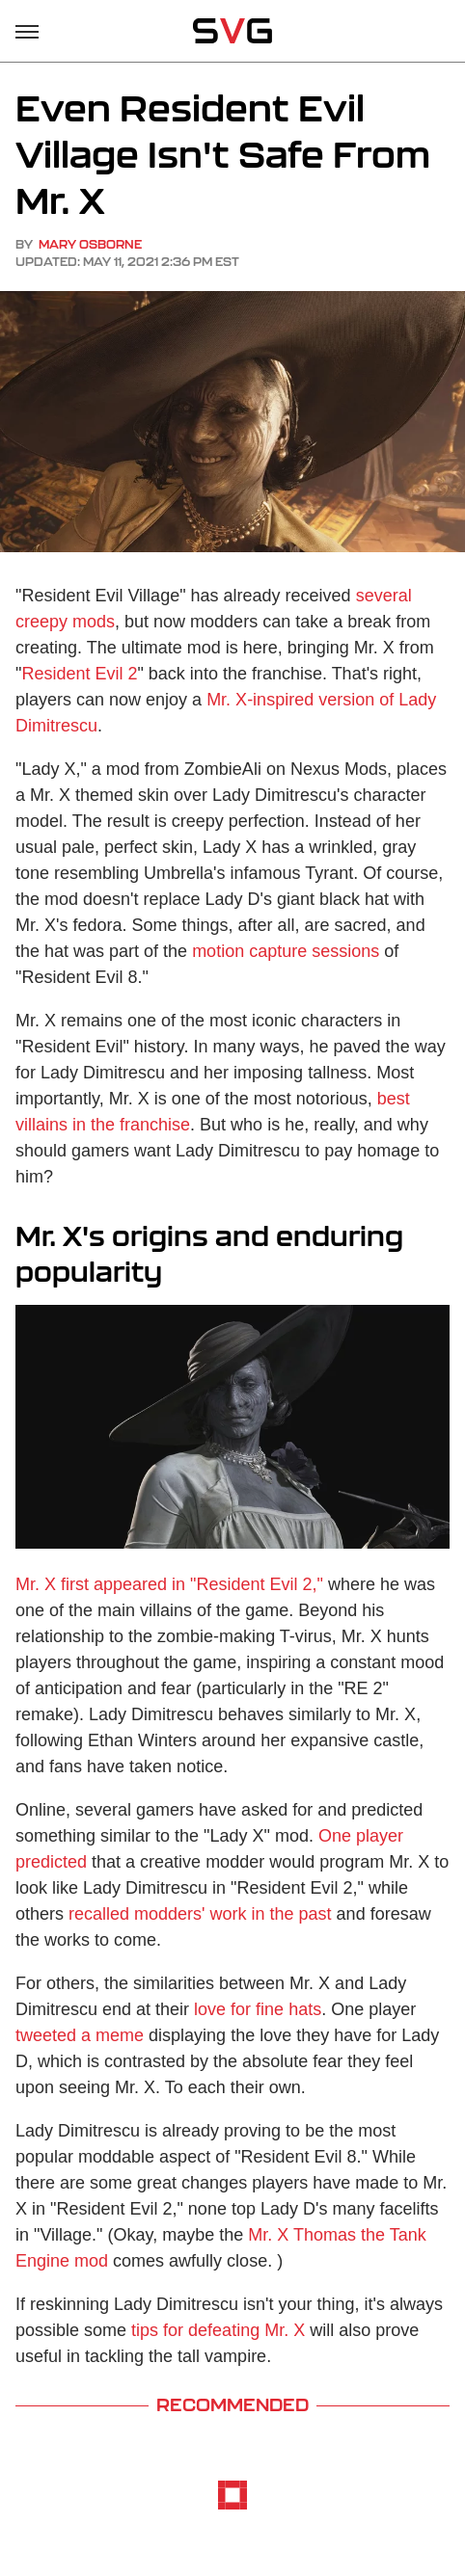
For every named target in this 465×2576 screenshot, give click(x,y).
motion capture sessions (285, 951)
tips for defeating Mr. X (218, 2330)
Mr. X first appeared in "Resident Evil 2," (169, 1584)
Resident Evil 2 (79, 673)
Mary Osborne (90, 244)
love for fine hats (257, 2009)
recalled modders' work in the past (200, 1914)
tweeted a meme (79, 2035)
